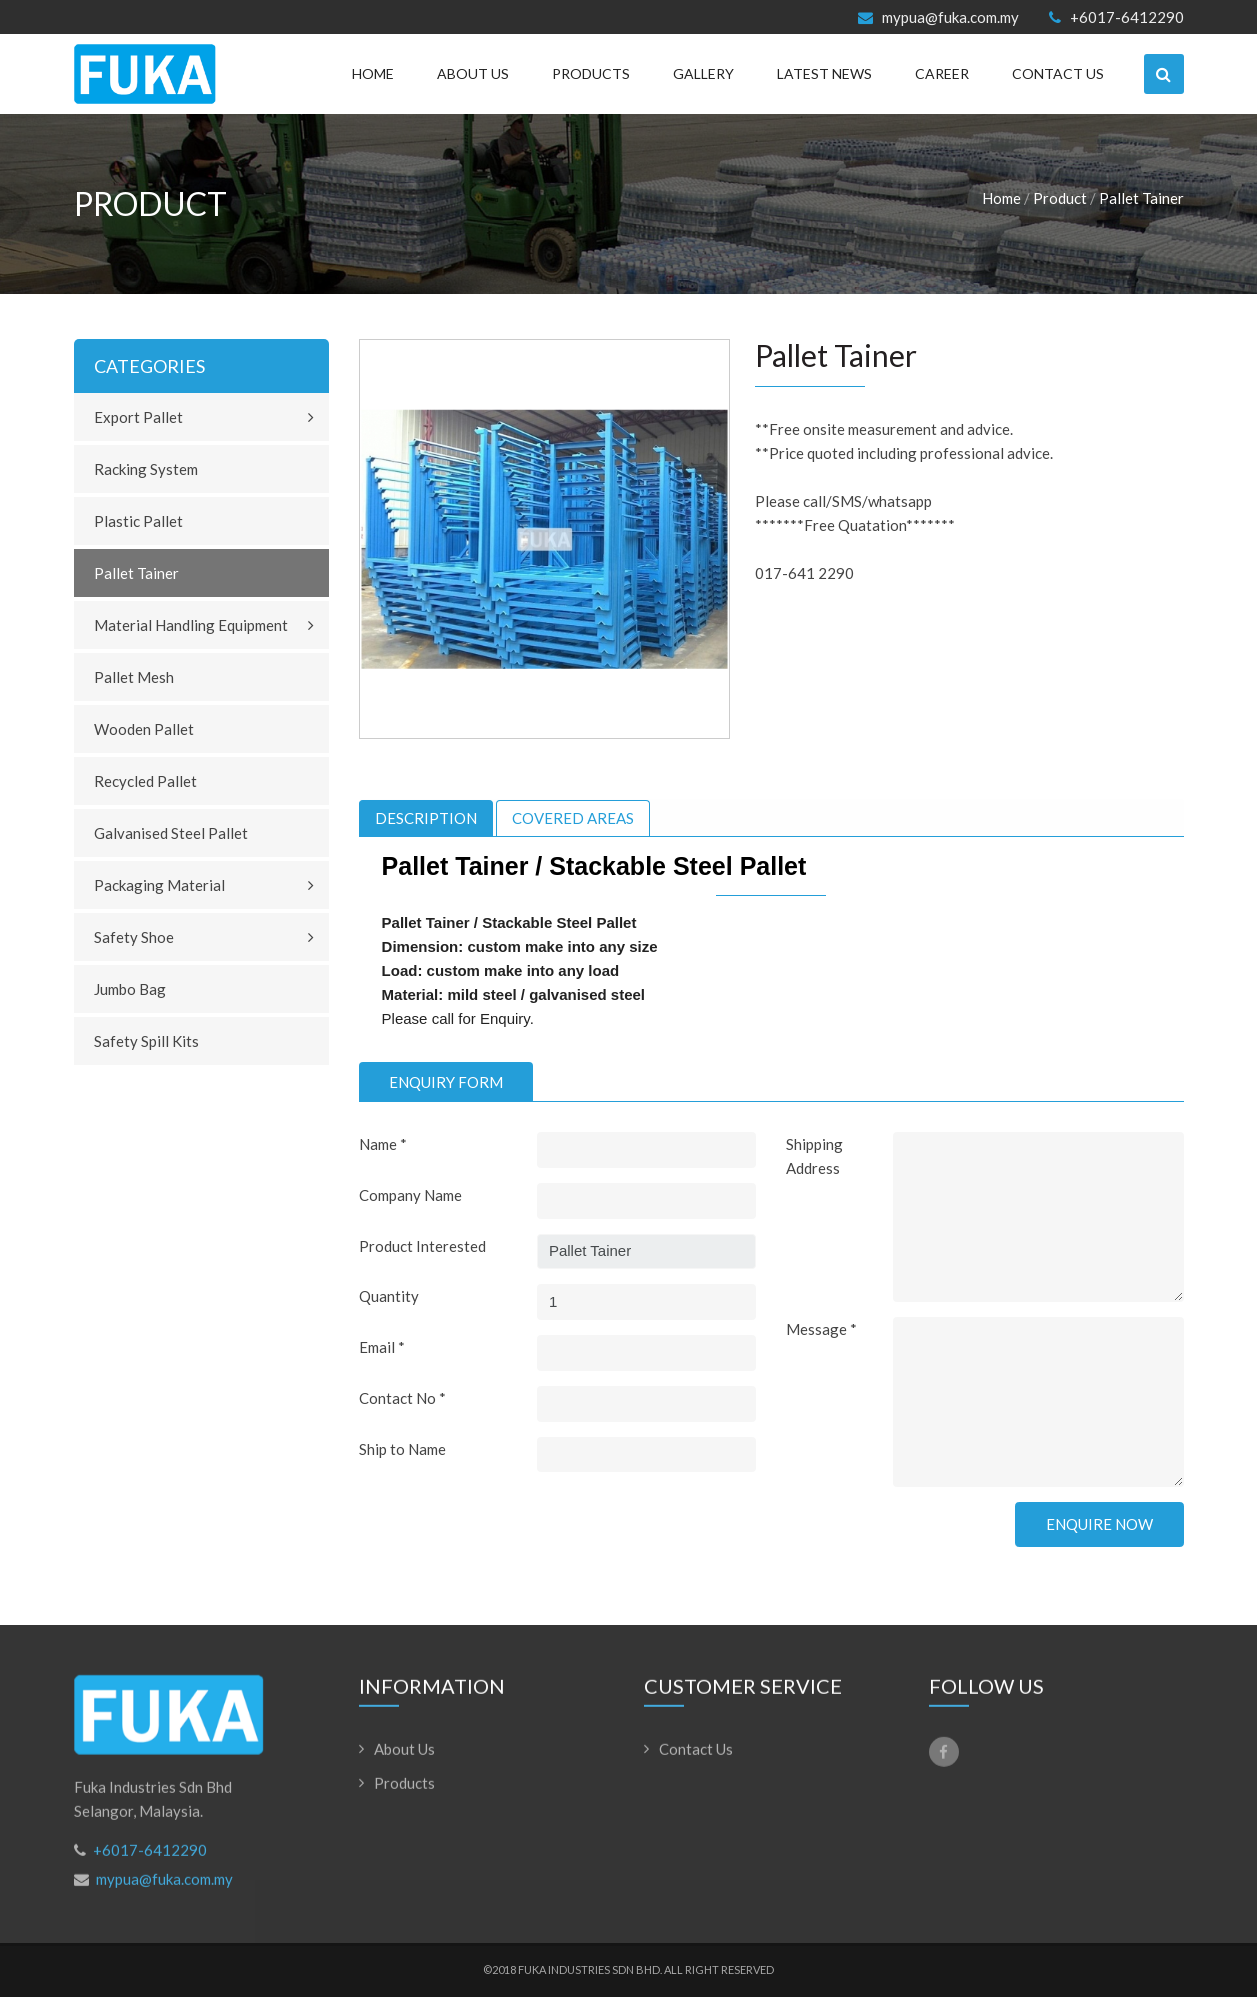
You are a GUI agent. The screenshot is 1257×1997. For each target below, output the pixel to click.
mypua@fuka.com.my (938, 18)
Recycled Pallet (145, 781)
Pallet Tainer (1141, 198)
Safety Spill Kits (146, 1041)
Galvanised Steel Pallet (171, 833)
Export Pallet (138, 417)
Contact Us (1058, 73)
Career (942, 73)
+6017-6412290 (1116, 18)
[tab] (426, 818)
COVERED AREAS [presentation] (573, 818)
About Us (473, 73)
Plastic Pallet (138, 521)
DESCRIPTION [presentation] (426, 818)
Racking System (146, 469)
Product (1060, 198)
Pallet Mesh (134, 677)
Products (591, 73)
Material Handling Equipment (191, 625)
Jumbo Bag (130, 989)
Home (373, 73)
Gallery (703, 73)
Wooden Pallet (144, 729)
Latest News (824, 73)
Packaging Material (159, 885)
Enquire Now (1099, 1524)
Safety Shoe (134, 937)
